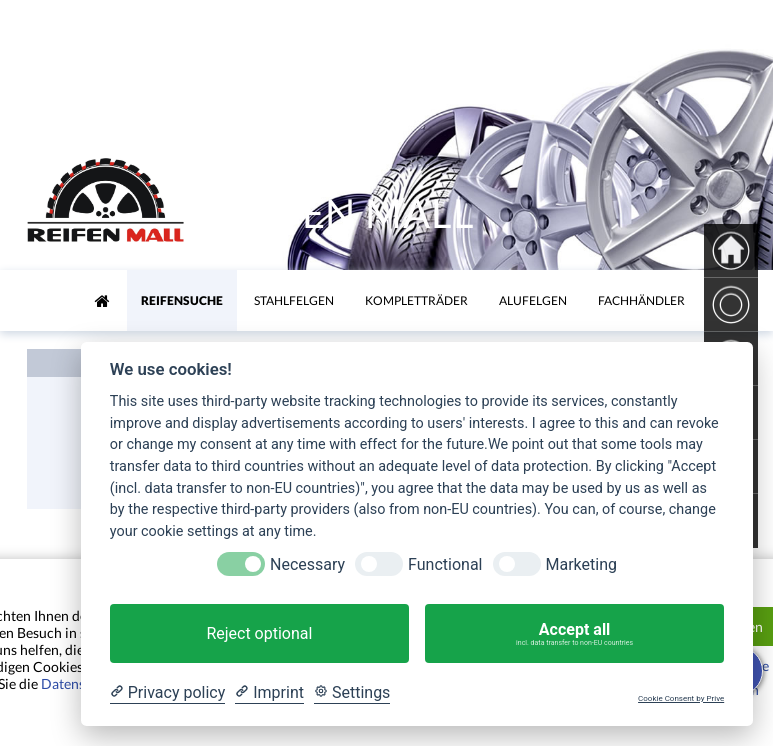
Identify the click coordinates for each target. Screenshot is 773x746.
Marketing (581, 564)
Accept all (574, 634)
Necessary (307, 564)
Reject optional (259, 633)
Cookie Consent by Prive (681, 698)
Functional (445, 564)
